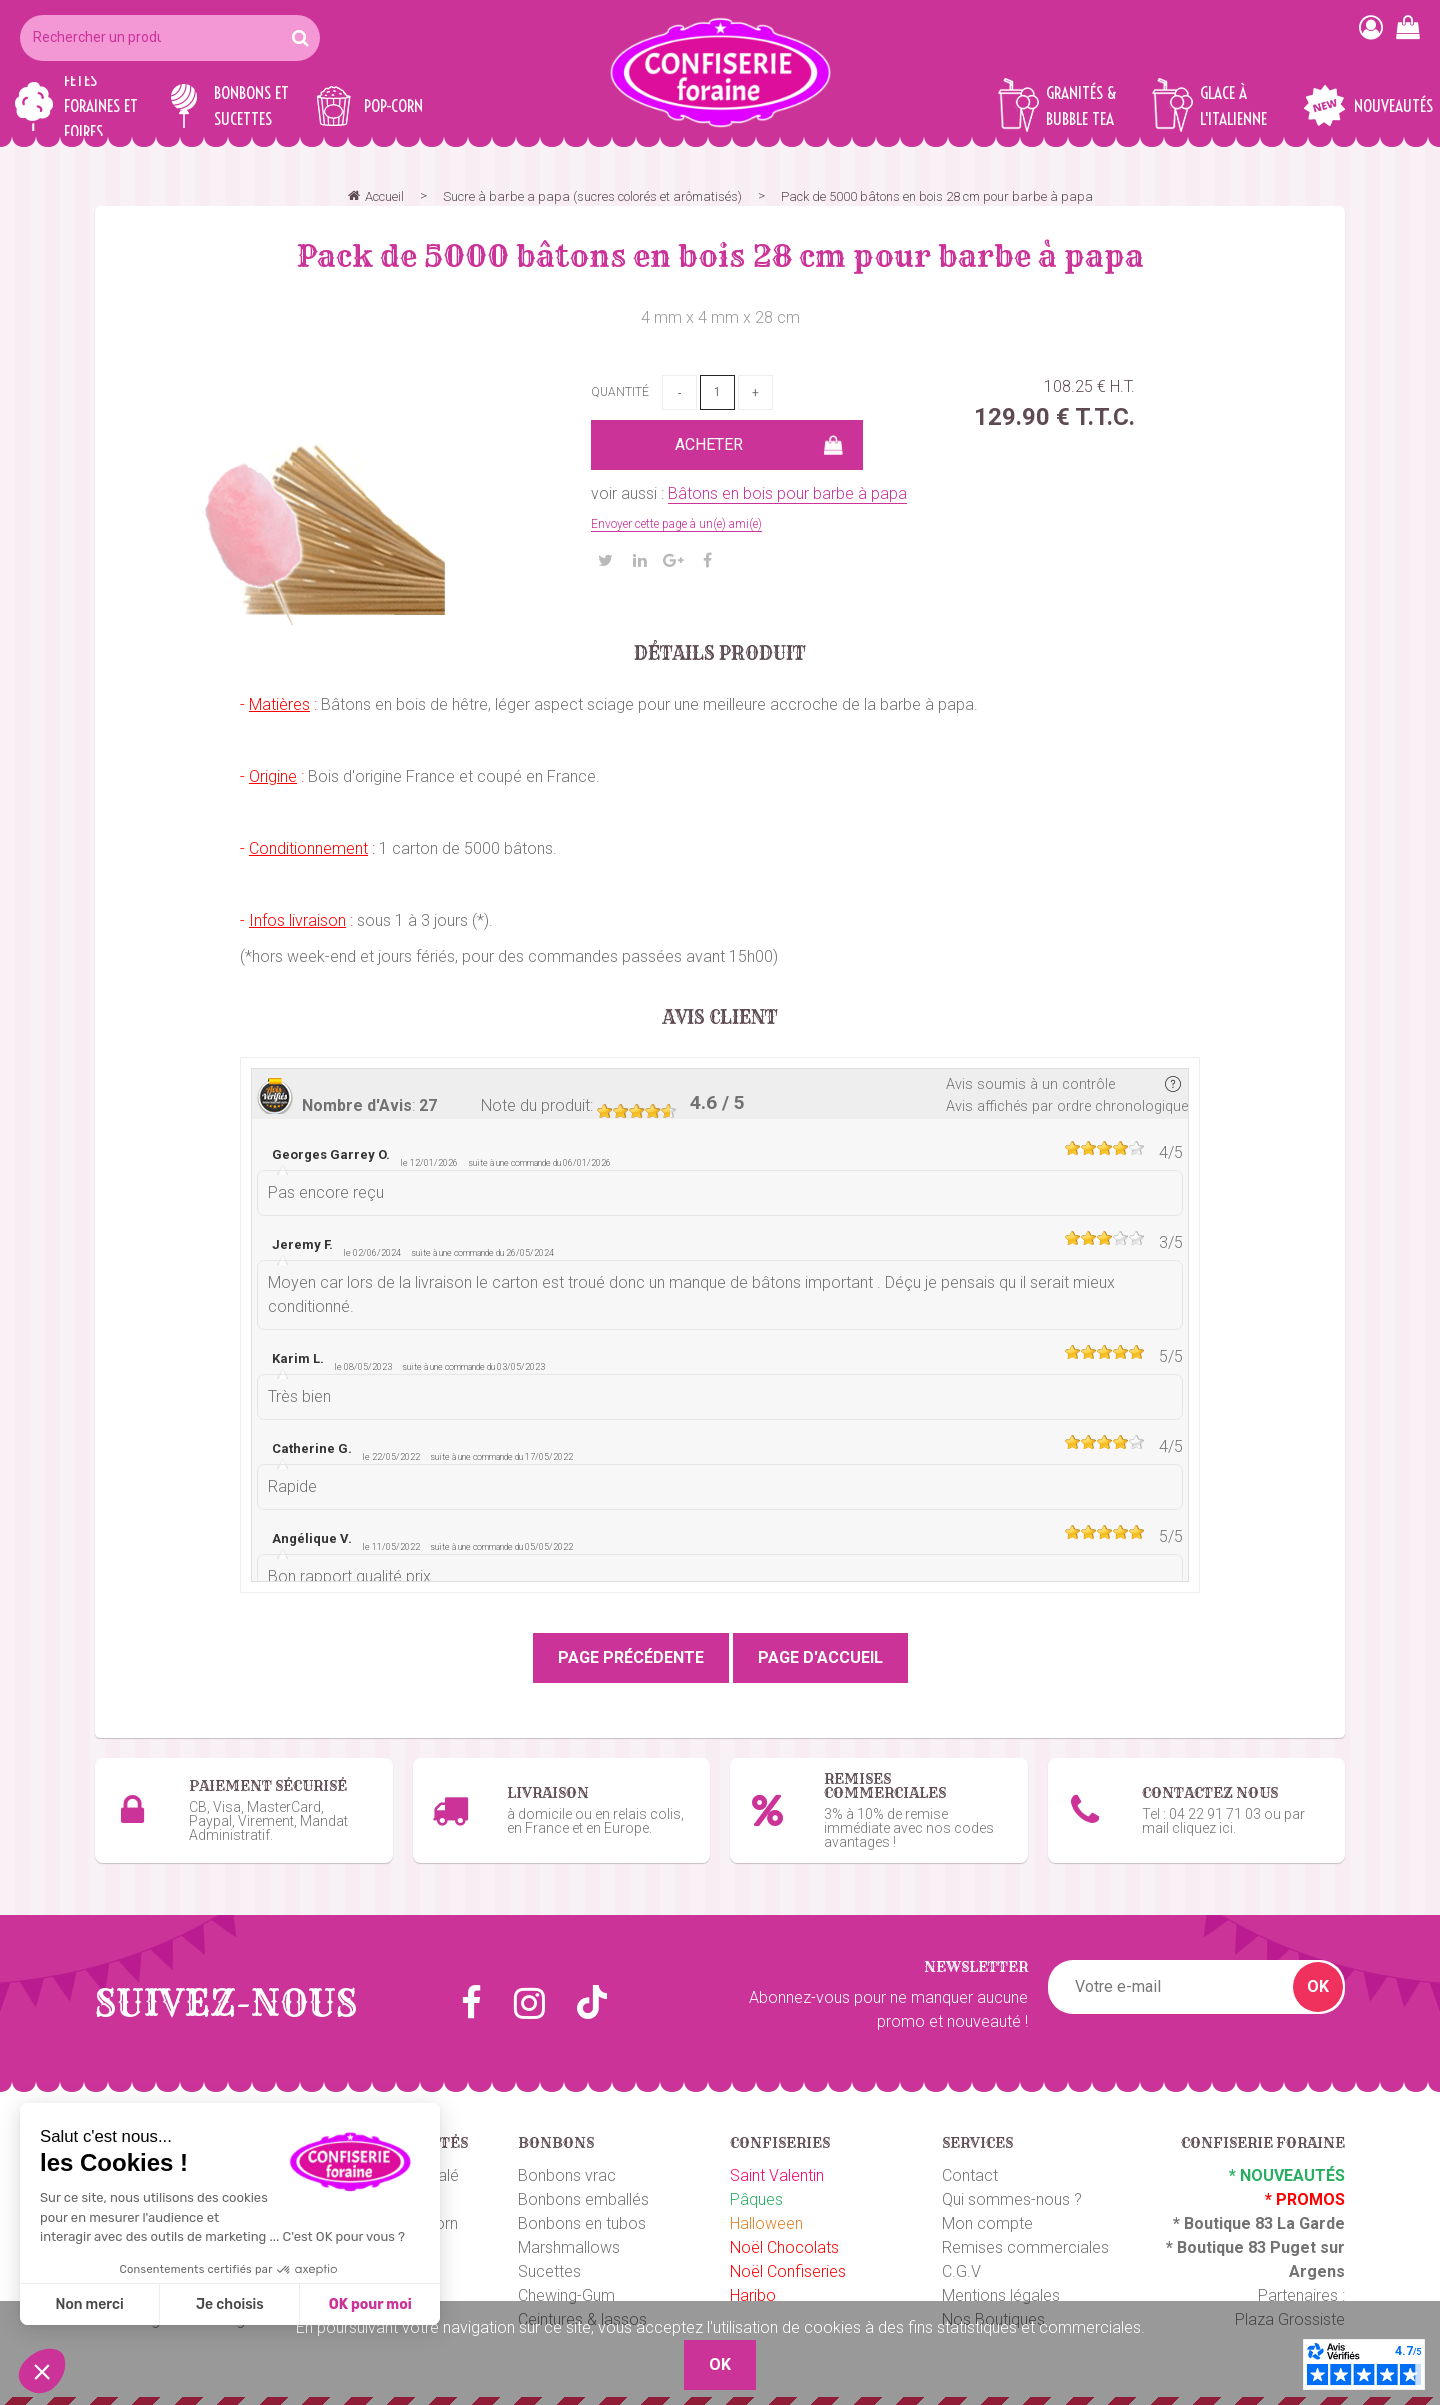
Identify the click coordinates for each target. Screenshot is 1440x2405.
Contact (970, 2168)
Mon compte (987, 2216)
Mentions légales (1001, 2288)
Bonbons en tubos (582, 2216)
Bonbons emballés (583, 2192)
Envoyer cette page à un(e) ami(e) (676, 524)
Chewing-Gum (566, 2288)
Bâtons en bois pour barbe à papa (787, 493)
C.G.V (961, 2264)
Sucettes (549, 2264)
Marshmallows (569, 2240)
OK (1318, 1979)
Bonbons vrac (567, 2168)
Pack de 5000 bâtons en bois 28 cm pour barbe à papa (720, 256)
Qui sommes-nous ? (1012, 2192)
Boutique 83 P (1229, 2240)
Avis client (720, 1018)
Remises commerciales (1025, 2240)
